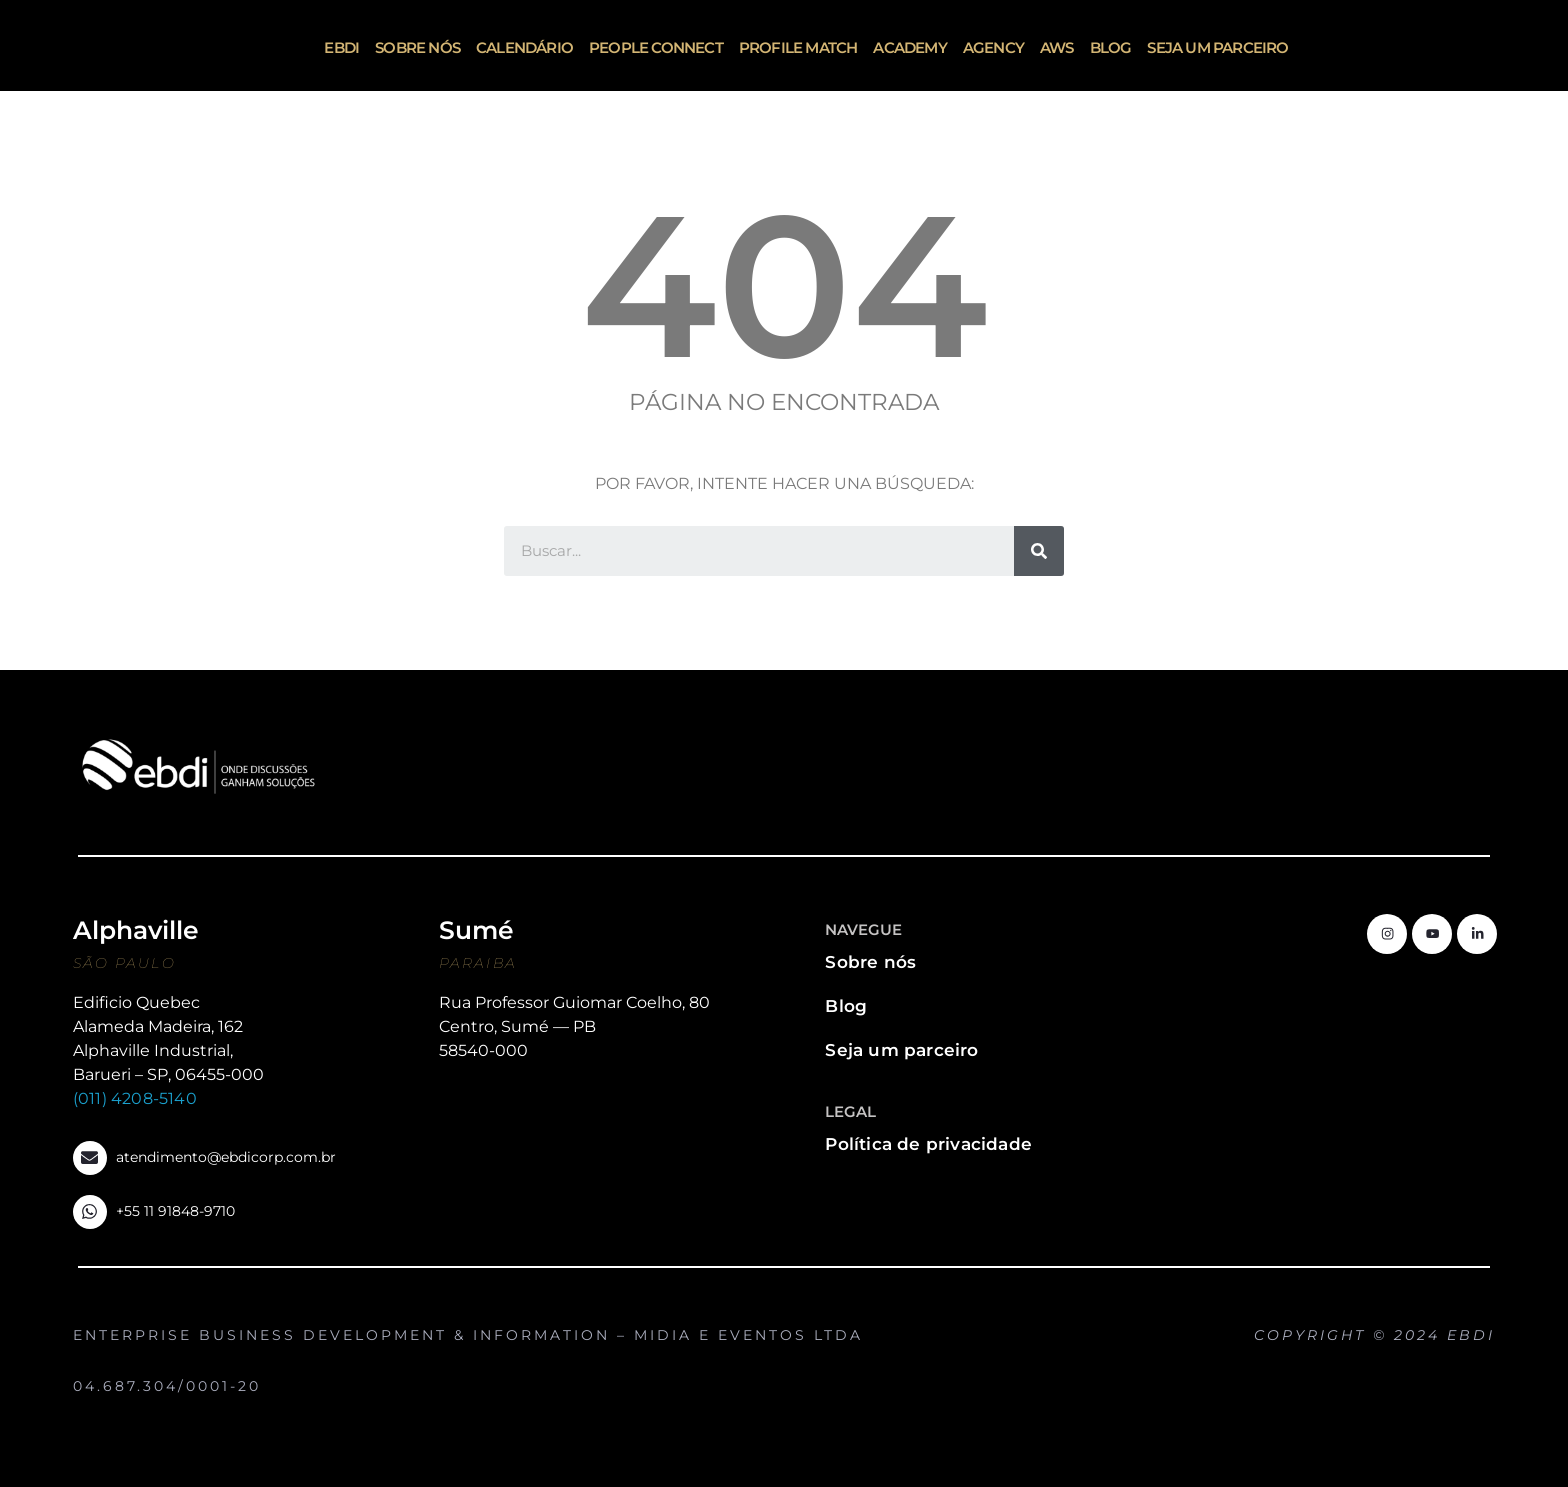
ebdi (341, 47)
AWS (1057, 47)
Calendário (524, 47)
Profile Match (798, 47)
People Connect (656, 47)
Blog (1111, 47)
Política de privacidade (928, 1144)
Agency (993, 47)
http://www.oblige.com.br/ (1458, 1354)
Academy (909, 47)
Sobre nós (417, 47)
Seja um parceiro (1217, 47)
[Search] (1039, 551)
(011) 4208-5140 (135, 1098)
